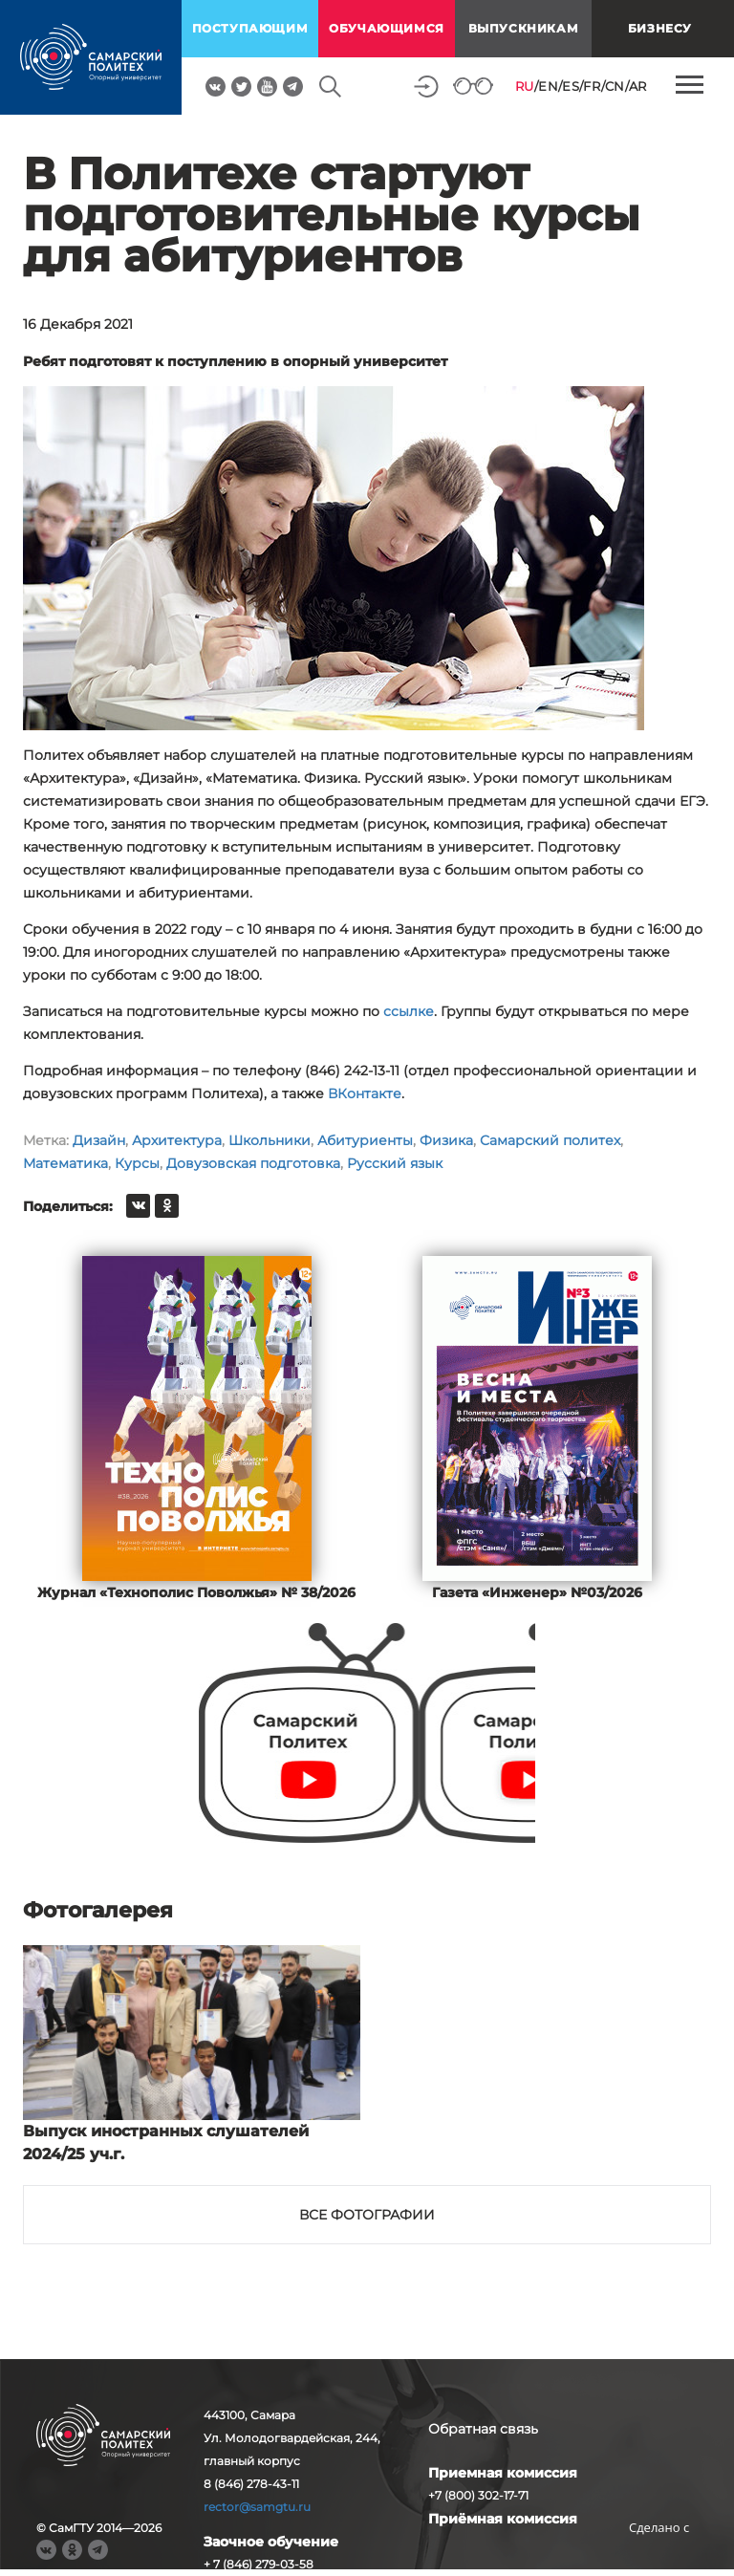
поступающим (250, 28)
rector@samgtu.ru (257, 2507)
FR (591, 86)
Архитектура (177, 1140)
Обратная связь (483, 2428)
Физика (446, 1140)
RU (524, 86)
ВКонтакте (364, 1093)
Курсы (137, 1163)
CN (615, 86)
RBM (659, 2557)
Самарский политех (550, 1140)
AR (638, 86)
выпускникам (523, 28)
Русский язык (395, 1163)
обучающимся (386, 28)
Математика (65, 1163)
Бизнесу (660, 28)
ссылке (408, 1011)
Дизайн (99, 1140)
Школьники (269, 1140)
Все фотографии (367, 2214)
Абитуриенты (365, 1140)
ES (570, 86)
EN (548, 86)
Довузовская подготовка (253, 1163)
